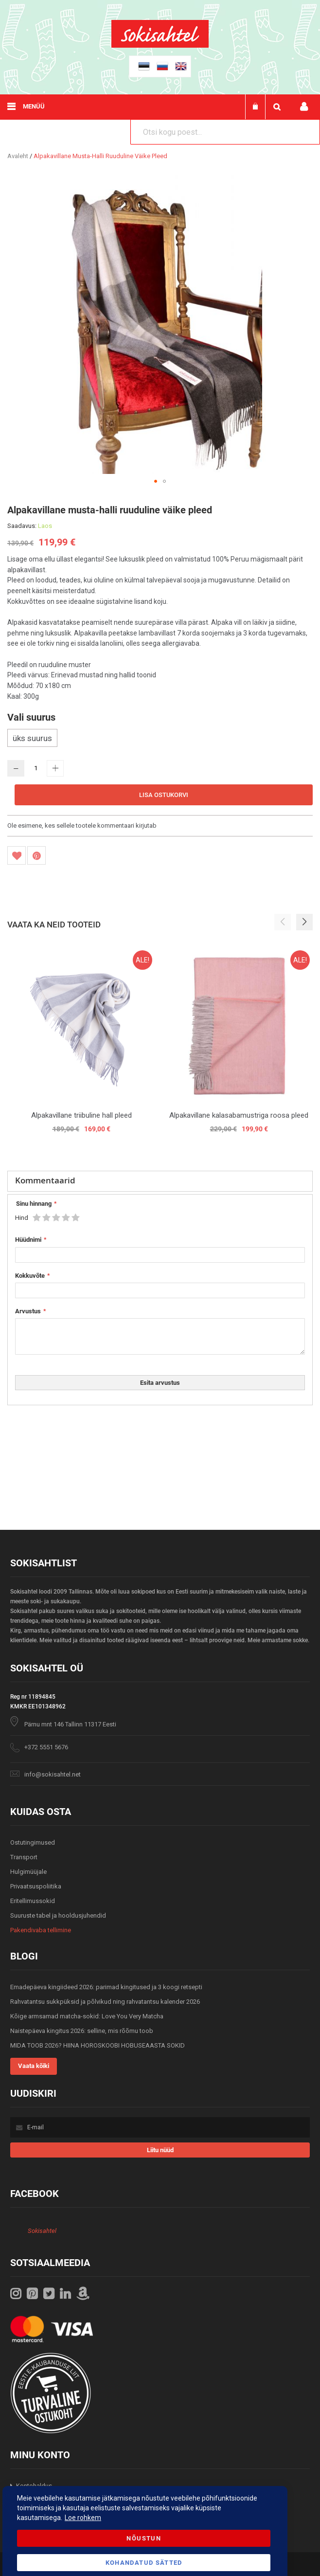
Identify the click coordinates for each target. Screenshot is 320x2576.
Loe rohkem (83, 2518)
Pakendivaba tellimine (40, 1930)
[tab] (160, 1181)
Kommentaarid (45, 1180)
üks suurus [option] (32, 738)
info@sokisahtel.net (52, 1774)
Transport (23, 1857)
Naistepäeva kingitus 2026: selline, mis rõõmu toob (81, 2030)
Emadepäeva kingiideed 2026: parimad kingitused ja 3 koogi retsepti (106, 1987)
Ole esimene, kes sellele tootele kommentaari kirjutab (82, 825)
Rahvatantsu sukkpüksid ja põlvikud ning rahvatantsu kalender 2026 (105, 2001)
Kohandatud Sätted (144, 2562)
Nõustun (143, 2538)
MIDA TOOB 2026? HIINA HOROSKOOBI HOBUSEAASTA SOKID (97, 2045)
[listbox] (160, 739)
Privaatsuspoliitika (35, 1886)
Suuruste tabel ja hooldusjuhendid (58, 1915)
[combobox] (225, 132)
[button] (155, 481)
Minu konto (304, 107)
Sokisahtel (42, 2230)
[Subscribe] (159, 2150)
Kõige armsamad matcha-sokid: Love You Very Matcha (86, 2016)
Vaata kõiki (33, 2065)
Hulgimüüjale (28, 1871)
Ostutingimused (32, 1842)
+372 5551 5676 (46, 1747)
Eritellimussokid (32, 1901)
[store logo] (160, 45)
